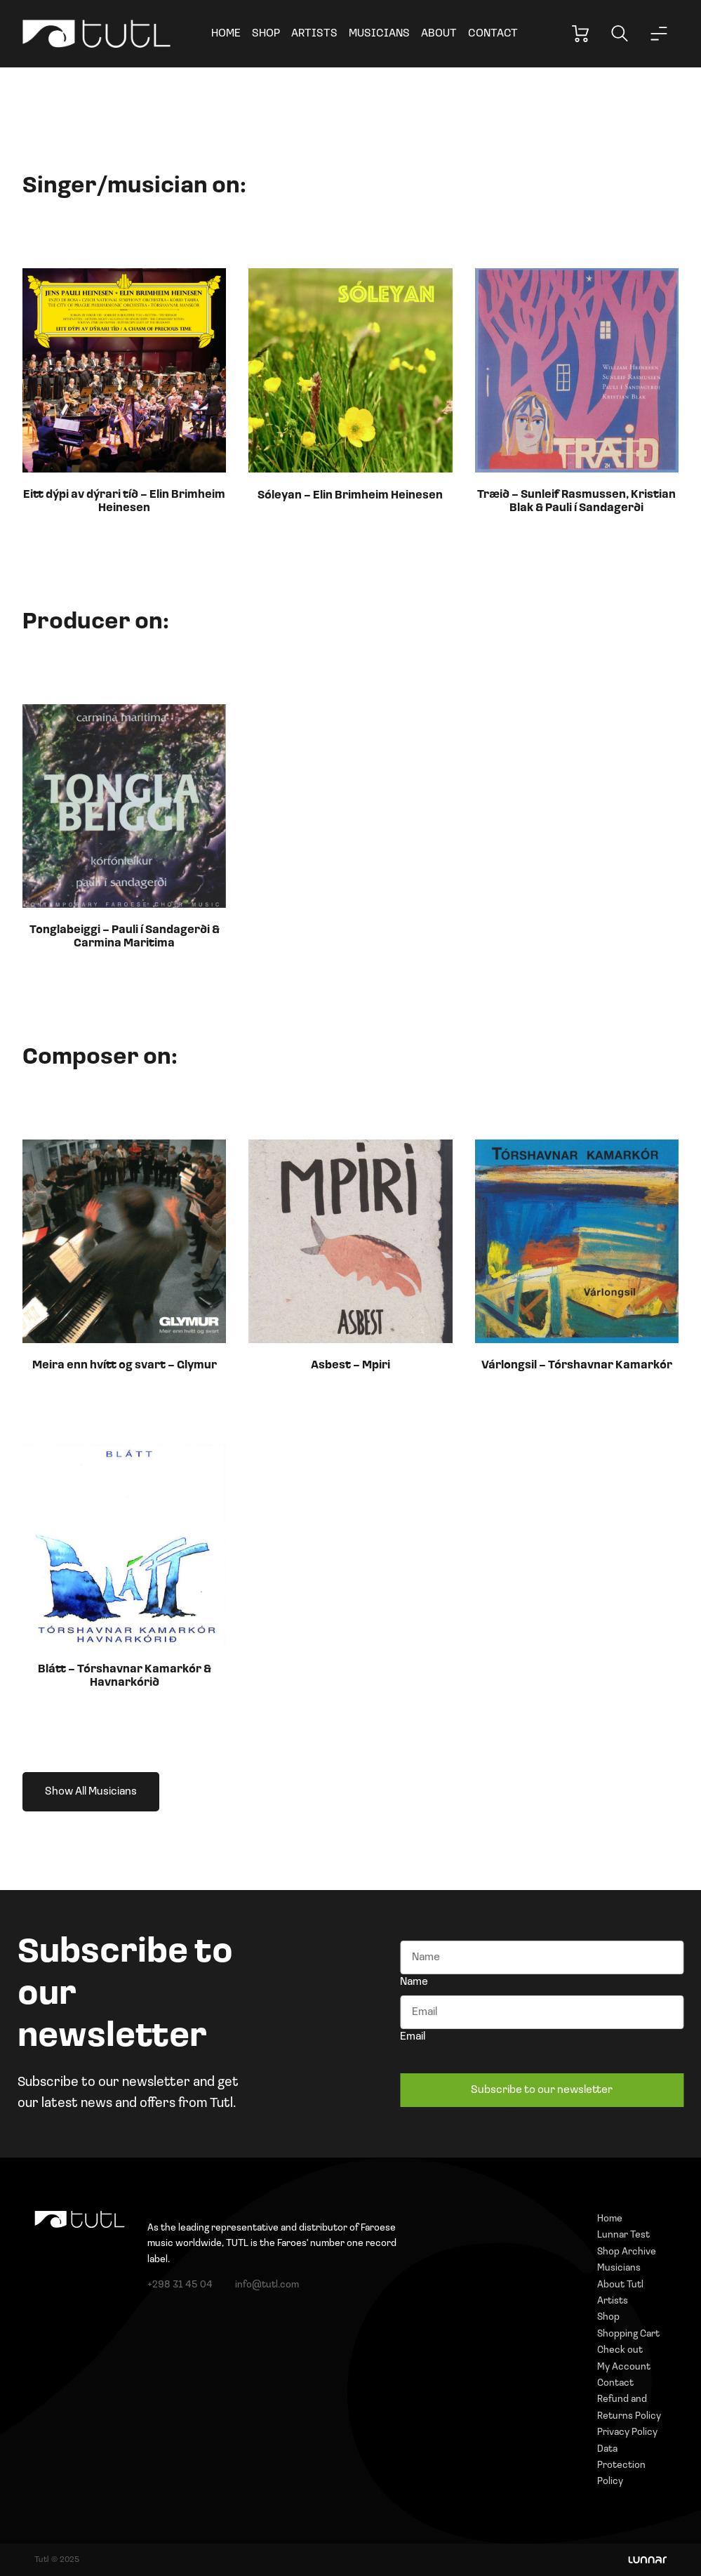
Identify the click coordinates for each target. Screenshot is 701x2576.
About (439, 33)
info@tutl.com (267, 2285)
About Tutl (620, 2285)
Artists (314, 33)
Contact (493, 33)
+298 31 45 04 (180, 2285)
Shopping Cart (628, 2334)
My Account (623, 2367)
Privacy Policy (627, 2432)
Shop (266, 33)
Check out (620, 2350)
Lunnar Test (623, 2235)
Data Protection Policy (621, 2466)
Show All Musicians (91, 1791)
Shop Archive (626, 2252)
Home (226, 33)
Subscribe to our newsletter (542, 2090)
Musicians (379, 33)
